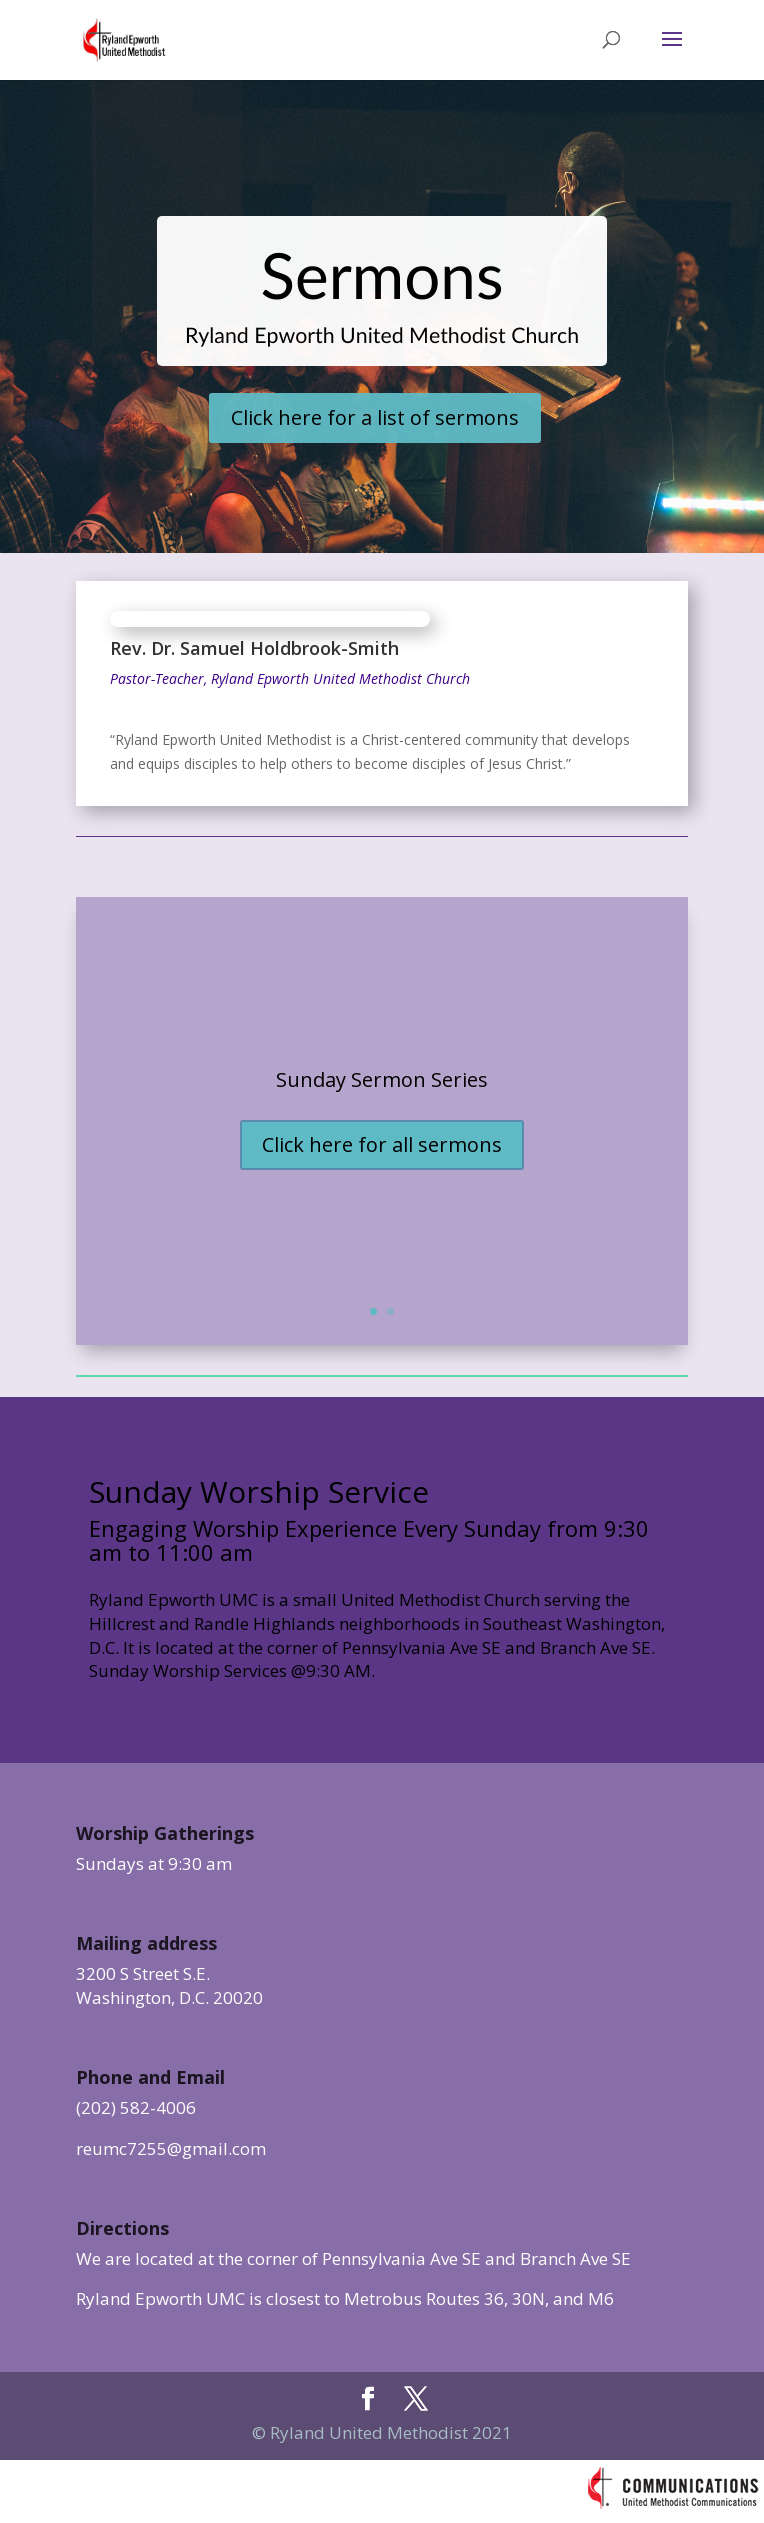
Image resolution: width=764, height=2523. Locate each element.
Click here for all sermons (382, 1144)
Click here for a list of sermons (375, 417)
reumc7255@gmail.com (171, 2148)
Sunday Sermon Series (382, 1079)
